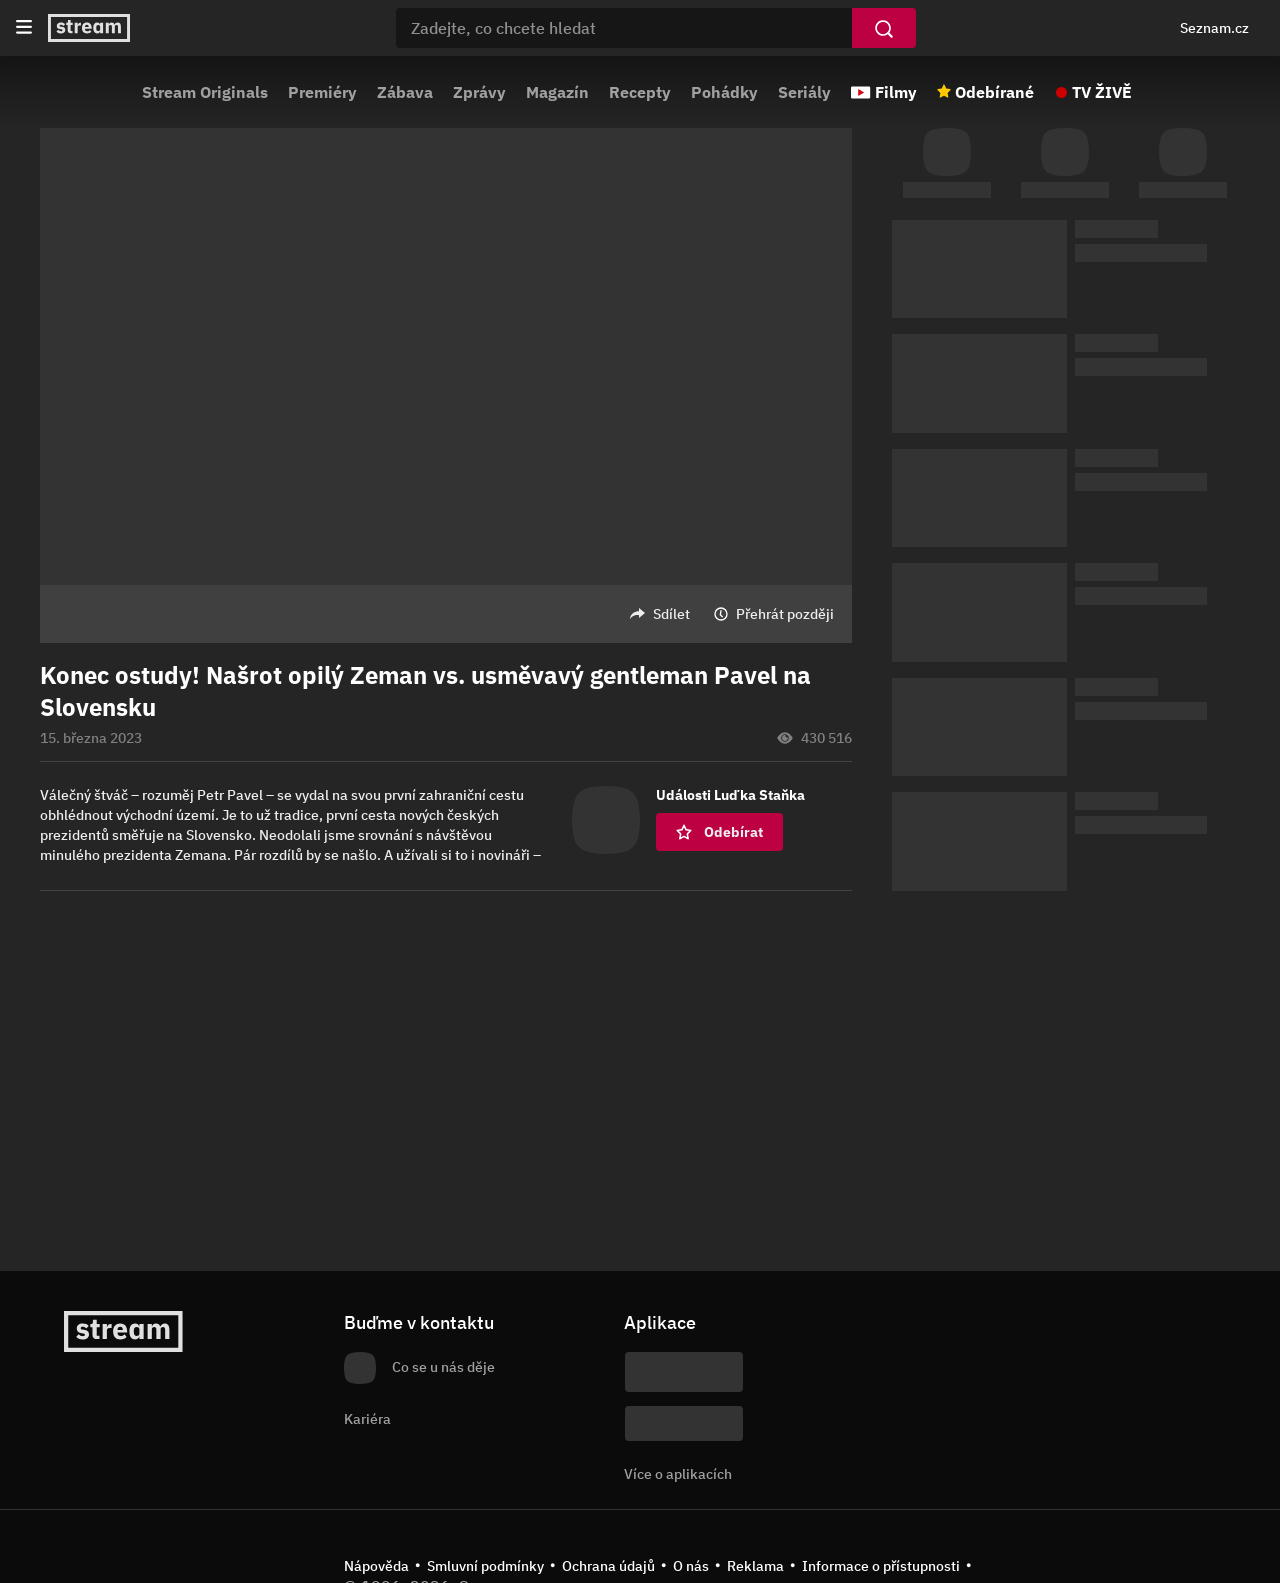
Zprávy (479, 92)
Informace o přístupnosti (881, 1566)
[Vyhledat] (884, 28)
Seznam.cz (1214, 28)
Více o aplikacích (678, 1474)
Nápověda (376, 1566)
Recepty (640, 92)
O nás (691, 1566)
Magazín (557, 92)
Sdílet (671, 614)
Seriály (804, 92)
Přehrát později (785, 614)
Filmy (896, 92)
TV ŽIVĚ (1102, 92)
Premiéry (322, 92)
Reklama (755, 1566)
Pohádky (724, 92)
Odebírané (994, 92)
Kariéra (367, 1419)
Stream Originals (205, 92)
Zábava (405, 92)
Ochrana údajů (608, 1566)
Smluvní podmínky (485, 1566)
